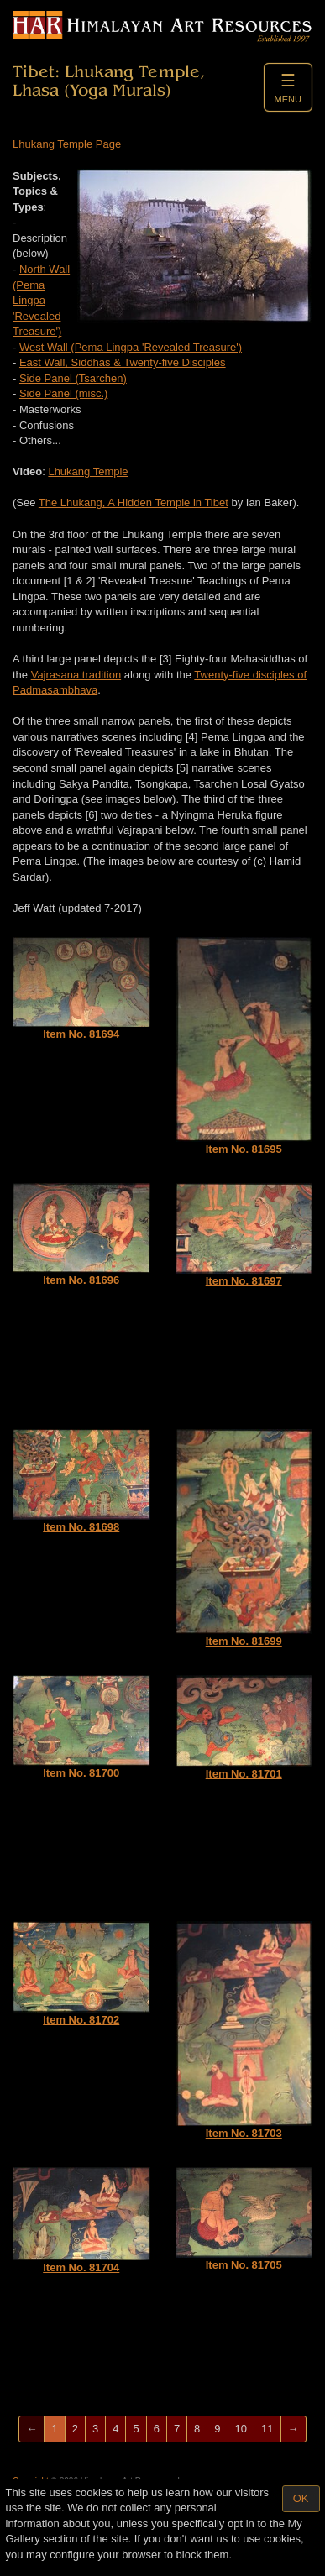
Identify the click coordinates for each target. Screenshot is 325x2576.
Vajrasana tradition (76, 674)
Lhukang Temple (88, 471)
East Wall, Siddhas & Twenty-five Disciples (122, 362)
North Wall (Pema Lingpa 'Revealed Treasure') (41, 300)
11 (267, 2428)
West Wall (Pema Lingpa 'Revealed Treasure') (130, 347)
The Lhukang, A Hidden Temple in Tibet (133, 502)
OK (301, 2498)
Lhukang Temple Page (67, 144)
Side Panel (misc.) (63, 393)
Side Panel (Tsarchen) (73, 378)
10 (241, 2428)
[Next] (293, 2429)
